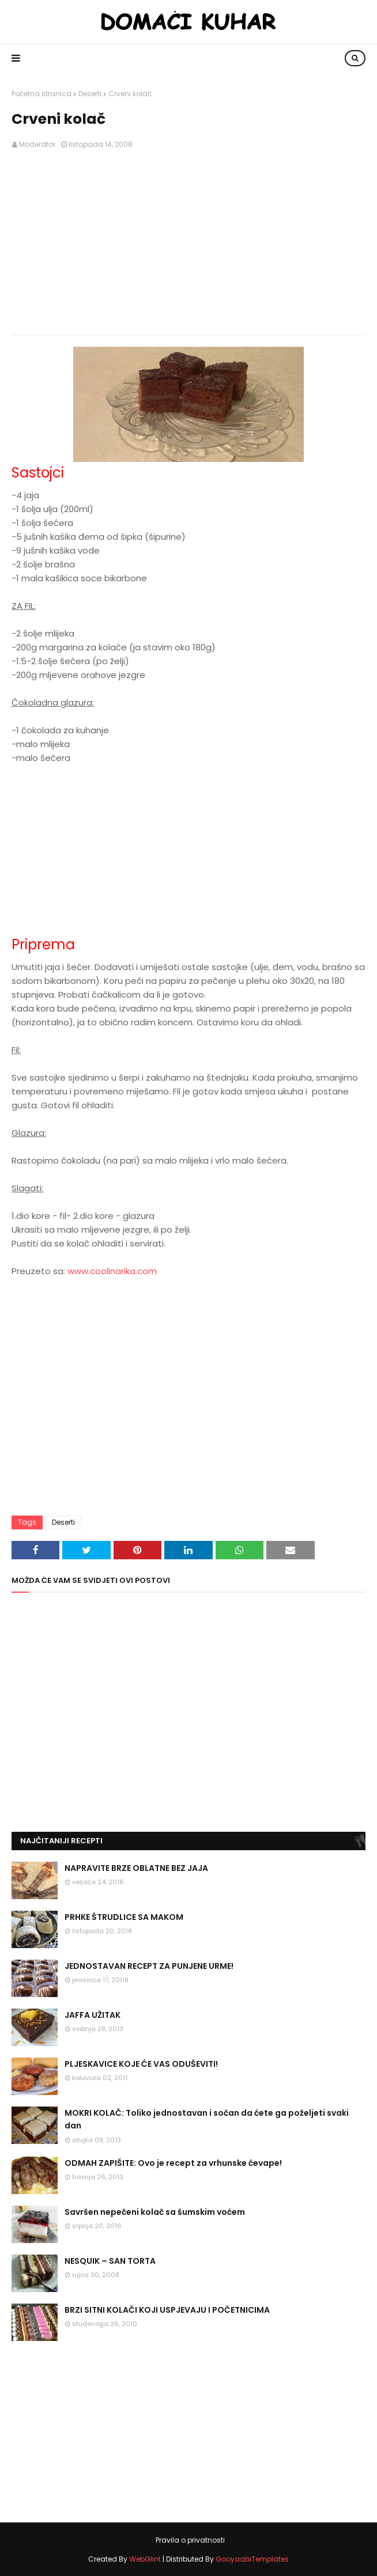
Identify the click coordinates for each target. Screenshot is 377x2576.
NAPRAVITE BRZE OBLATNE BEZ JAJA (136, 1868)
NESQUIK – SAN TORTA (110, 2261)
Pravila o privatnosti (190, 2540)
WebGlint (145, 2559)
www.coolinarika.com (112, 1271)
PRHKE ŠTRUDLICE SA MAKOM (124, 1917)
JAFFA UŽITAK (92, 2015)
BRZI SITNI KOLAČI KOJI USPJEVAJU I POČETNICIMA (167, 2310)
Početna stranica (41, 94)
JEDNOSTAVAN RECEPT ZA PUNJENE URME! (149, 1966)
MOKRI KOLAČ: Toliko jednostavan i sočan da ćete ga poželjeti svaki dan (207, 2119)
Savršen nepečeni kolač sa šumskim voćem (155, 2212)
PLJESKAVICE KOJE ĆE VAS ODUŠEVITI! (141, 2064)
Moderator (37, 144)
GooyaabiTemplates (252, 2559)
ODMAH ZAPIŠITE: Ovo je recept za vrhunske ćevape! (173, 2163)
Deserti (89, 94)
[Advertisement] (188, 242)
